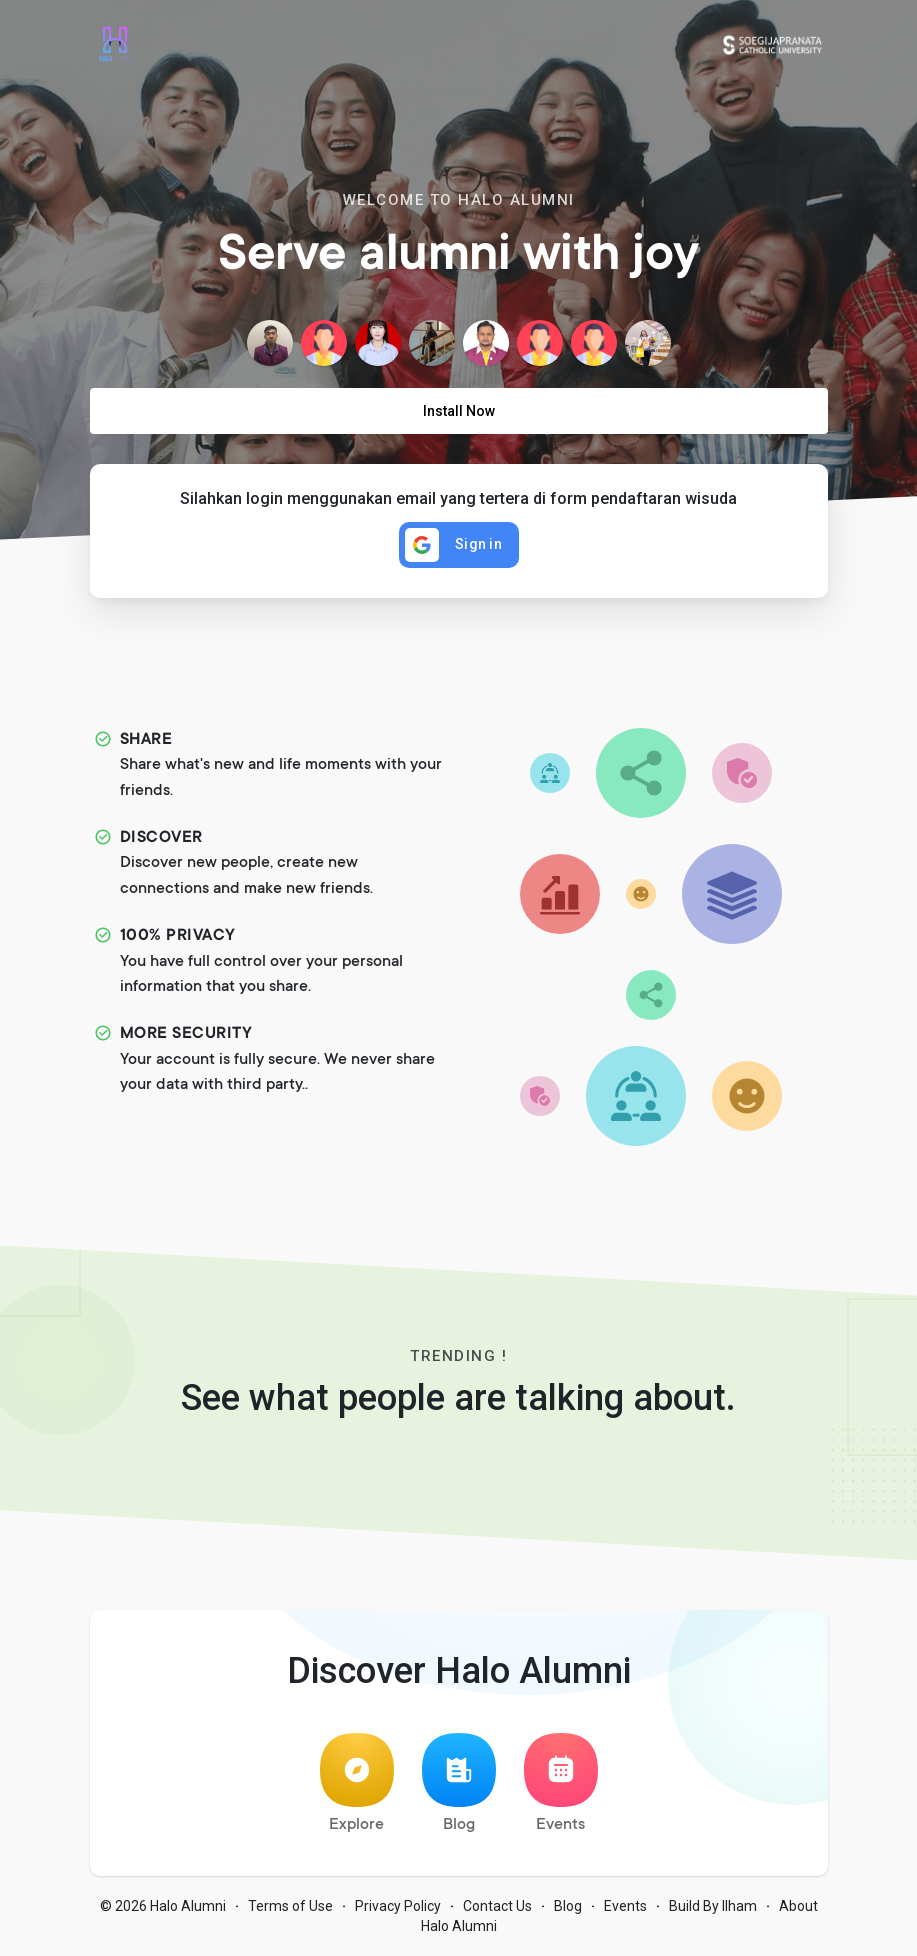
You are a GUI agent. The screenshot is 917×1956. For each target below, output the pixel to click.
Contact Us (497, 1906)
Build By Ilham (713, 1906)
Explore (357, 1783)
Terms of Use (290, 1906)
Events (561, 1783)
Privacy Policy (398, 1906)
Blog (459, 1783)
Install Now (459, 411)
